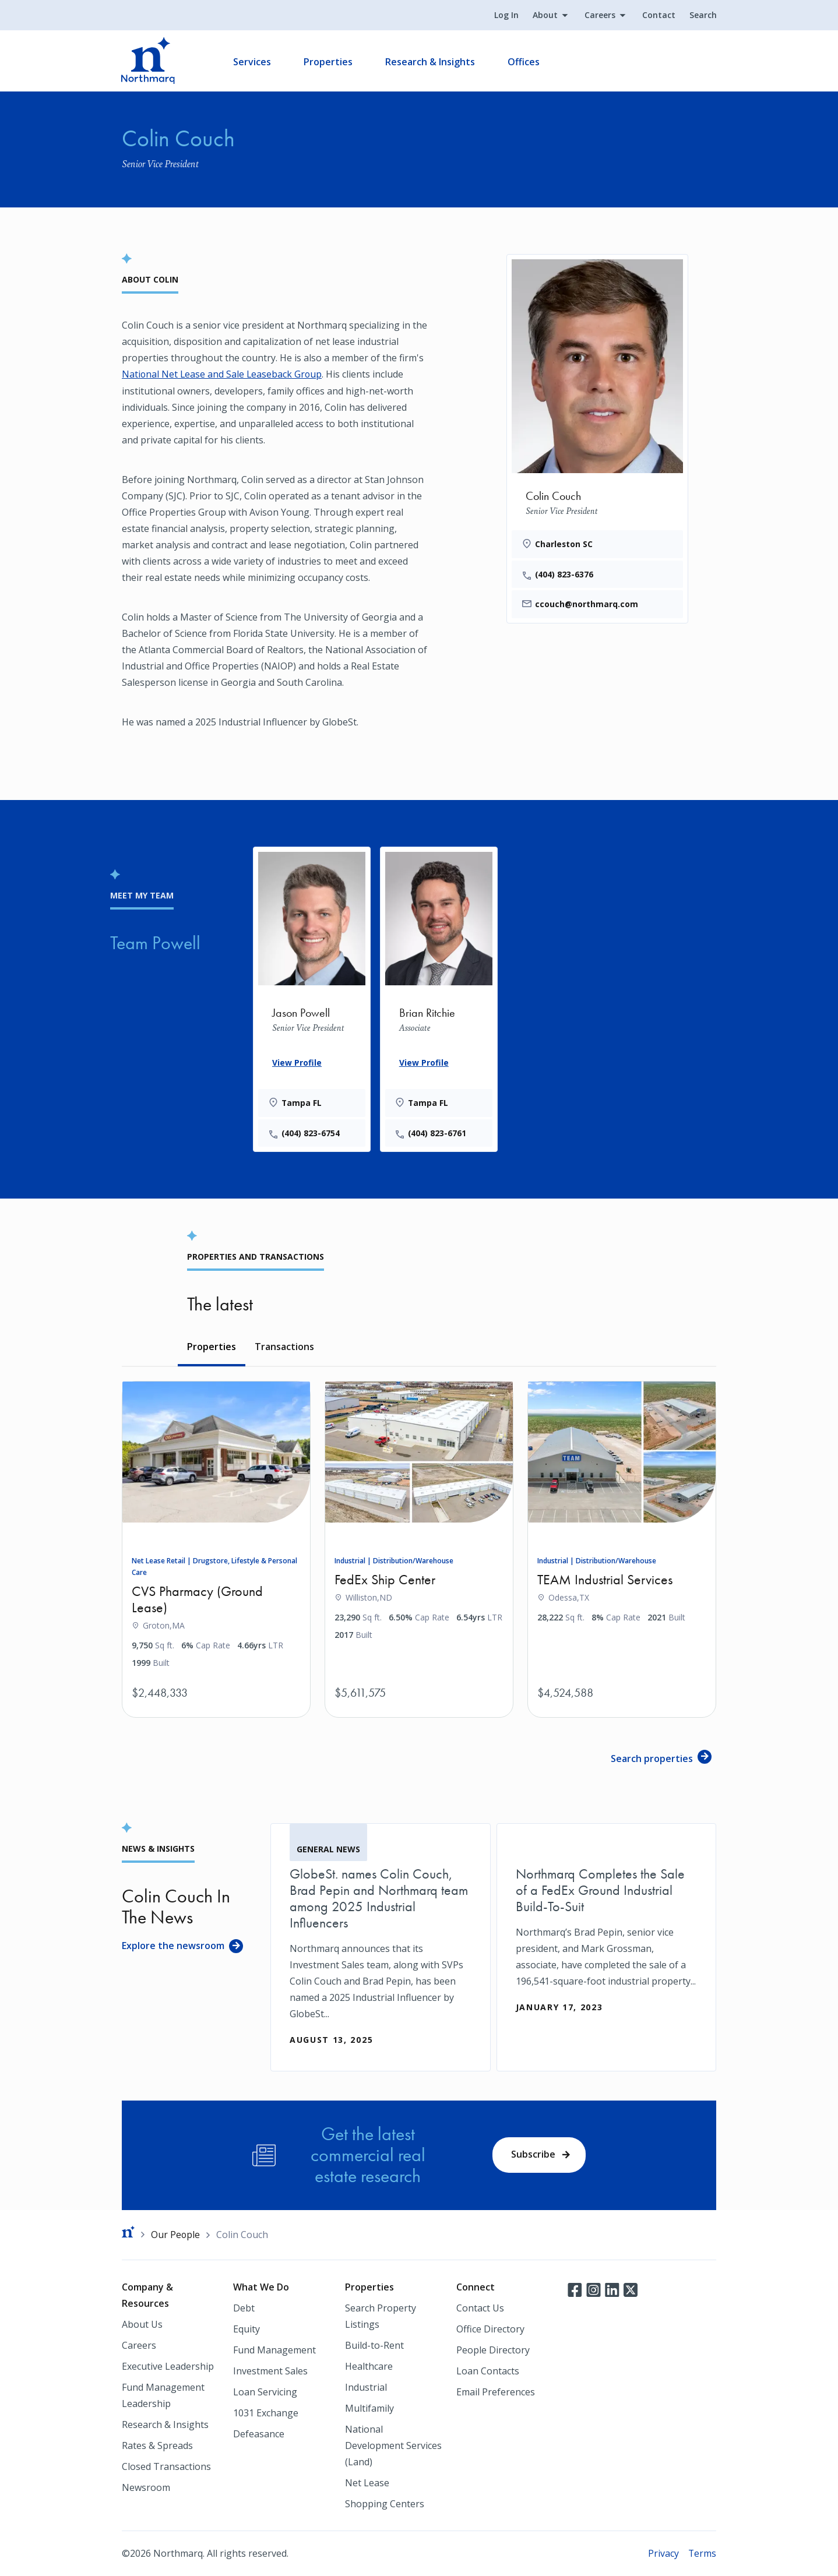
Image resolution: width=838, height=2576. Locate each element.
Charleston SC (564, 543)
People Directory (493, 2350)
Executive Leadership (168, 2366)
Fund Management (274, 2350)
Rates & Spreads (157, 2445)
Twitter (631, 2289)
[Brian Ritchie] (439, 997)
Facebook (575, 2289)
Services (253, 61)
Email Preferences (495, 2391)
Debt (244, 2308)
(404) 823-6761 (438, 1132)
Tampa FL (301, 1102)
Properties (328, 61)
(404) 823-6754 (310, 1132)
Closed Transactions (166, 2466)
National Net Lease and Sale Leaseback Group (223, 374)
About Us (142, 2324)
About (544, 15)
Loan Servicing (265, 2391)
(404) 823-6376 (564, 574)
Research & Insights (431, 61)
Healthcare (369, 2366)
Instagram (593, 2289)
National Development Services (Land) (393, 2445)
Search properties (652, 1758)
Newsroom (146, 2487)
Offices (524, 61)
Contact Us (480, 2308)
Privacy (662, 2553)
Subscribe (533, 2154)
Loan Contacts (487, 2370)
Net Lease (367, 2482)
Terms (702, 2553)
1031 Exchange (265, 2412)
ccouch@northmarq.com (586, 604)
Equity (246, 2329)
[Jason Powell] (311, 997)
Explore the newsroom (173, 1945)
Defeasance (258, 2433)
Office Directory (490, 2329)
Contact (658, 15)
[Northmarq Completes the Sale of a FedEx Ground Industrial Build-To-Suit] (606, 1930)
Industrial (366, 2387)
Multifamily (369, 2408)
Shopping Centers (384, 2503)
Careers (599, 15)
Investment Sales (270, 2370)
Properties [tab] (211, 1346)
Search (702, 15)
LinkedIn (612, 2289)
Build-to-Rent (374, 2345)
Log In (506, 15)
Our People (175, 2234)
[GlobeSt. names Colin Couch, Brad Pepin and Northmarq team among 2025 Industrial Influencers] (380, 1946)
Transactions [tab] (284, 1346)
